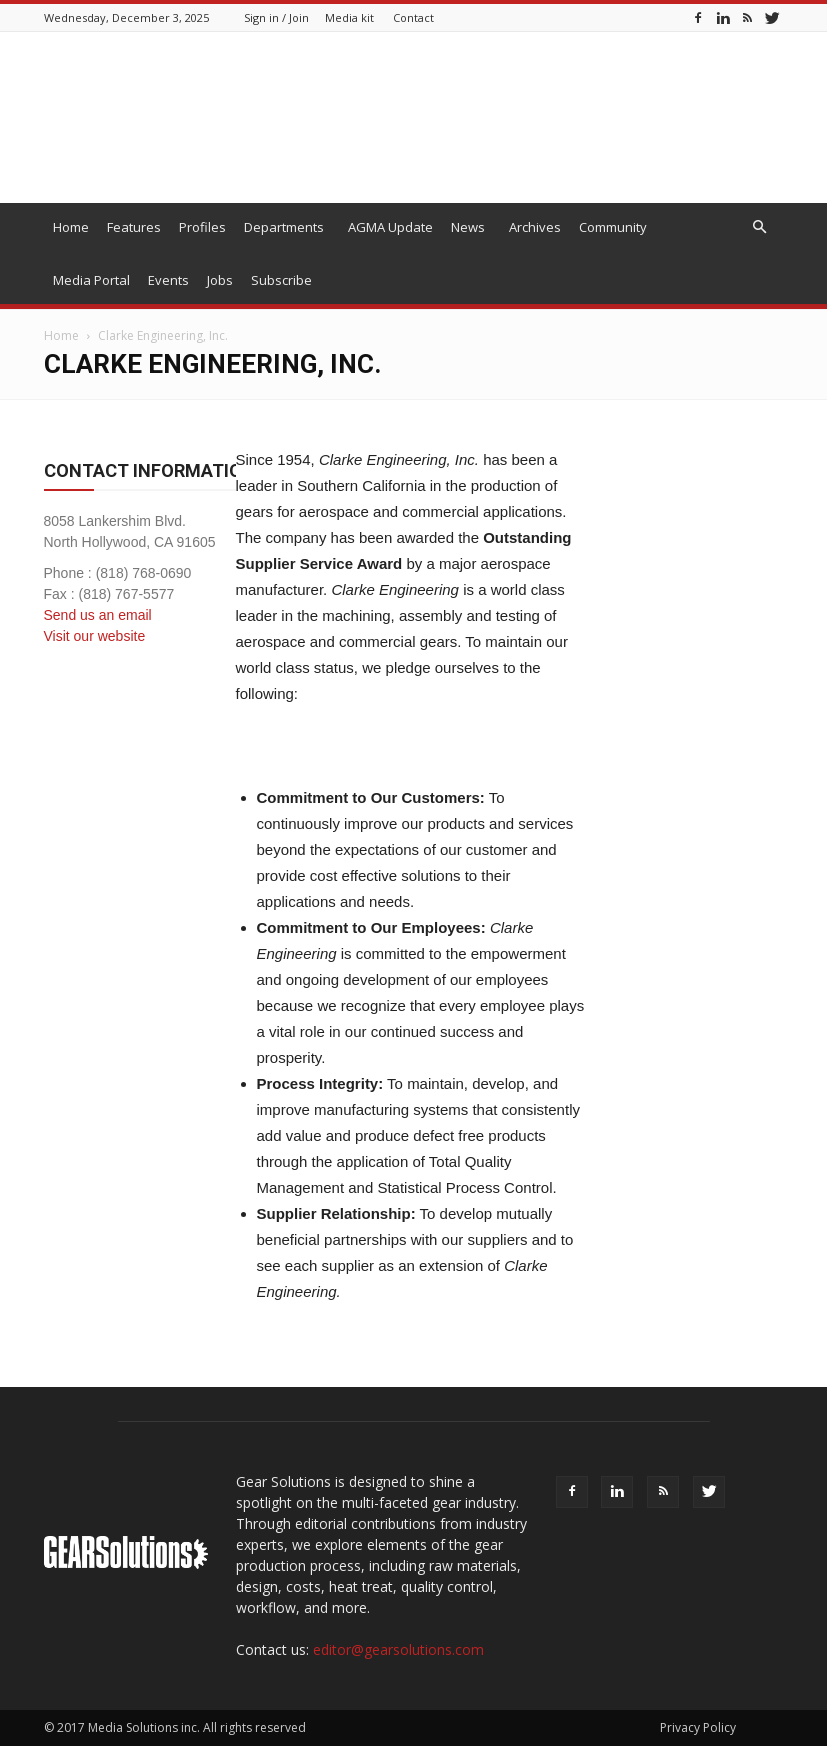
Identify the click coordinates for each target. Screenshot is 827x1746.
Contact (413, 17)
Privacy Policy (698, 1727)
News (468, 227)
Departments (284, 227)
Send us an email (98, 615)
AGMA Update (390, 227)
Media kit (349, 17)
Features (134, 227)
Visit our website (95, 636)
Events (168, 280)
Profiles (202, 227)
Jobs (220, 280)
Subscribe (281, 280)
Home (71, 227)
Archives (535, 227)
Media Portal (91, 280)
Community (613, 227)
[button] (760, 227)
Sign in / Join (276, 17)
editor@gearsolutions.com (398, 1649)
